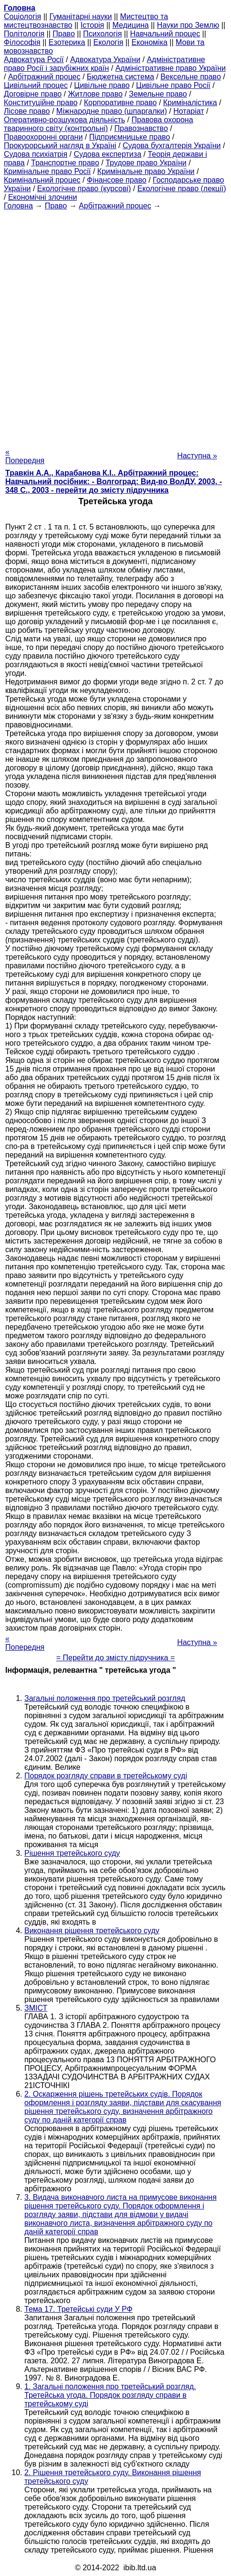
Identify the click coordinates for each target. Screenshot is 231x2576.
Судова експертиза (107, 154)
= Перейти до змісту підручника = (115, 1658)
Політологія (24, 34)
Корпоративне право (120, 102)
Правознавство (141, 128)
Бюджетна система (120, 77)
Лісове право (27, 111)
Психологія (102, 34)
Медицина (130, 25)
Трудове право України (146, 163)
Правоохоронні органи (43, 137)
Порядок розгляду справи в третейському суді (105, 1776)
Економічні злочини (42, 197)
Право (63, 34)
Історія (93, 25)
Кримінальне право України (146, 171)
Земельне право (158, 94)
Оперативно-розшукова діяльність (64, 120)
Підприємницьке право (129, 137)
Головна (18, 206)
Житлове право (95, 94)
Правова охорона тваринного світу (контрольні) (98, 124)
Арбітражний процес (44, 77)
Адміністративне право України (171, 68)
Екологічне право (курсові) (84, 188)
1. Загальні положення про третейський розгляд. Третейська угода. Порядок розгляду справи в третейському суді (110, 2395)
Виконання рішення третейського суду (91, 1931)
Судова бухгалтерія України (172, 145)
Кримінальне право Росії (47, 171)
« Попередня (24, 456)
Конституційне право (40, 102)
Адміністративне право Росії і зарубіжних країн (104, 63)
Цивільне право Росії (173, 85)
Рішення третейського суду (72, 1853)
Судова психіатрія (35, 154)
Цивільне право (101, 85)
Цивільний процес (36, 85)
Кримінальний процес (42, 180)
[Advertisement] (115, 326)
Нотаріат (188, 111)
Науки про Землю (188, 25)
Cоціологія (22, 16)
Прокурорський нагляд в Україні (60, 145)
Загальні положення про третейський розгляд (104, 1698)
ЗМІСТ (35, 2008)
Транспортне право (65, 163)
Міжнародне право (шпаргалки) (111, 111)
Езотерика (67, 42)
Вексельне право (190, 77)
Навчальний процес (165, 34)
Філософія (22, 42)
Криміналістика (190, 102)
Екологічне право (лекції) (181, 188)
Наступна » (197, 456)
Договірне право (33, 94)
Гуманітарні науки (80, 16)
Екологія (109, 42)
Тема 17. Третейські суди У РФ (78, 2309)
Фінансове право (117, 180)
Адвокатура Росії (34, 59)
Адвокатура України (105, 59)
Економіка (150, 42)
